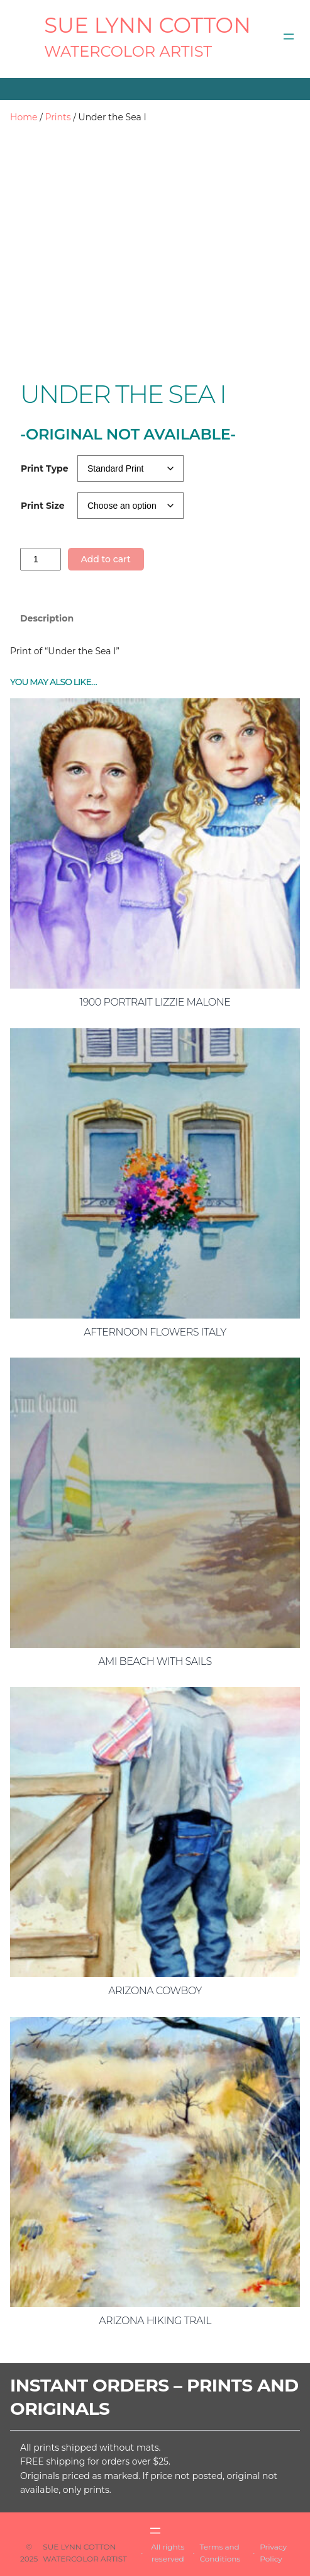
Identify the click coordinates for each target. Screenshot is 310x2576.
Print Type (45, 468)
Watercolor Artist (128, 51)
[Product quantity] (40, 559)
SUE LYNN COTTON (147, 25)
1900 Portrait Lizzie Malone (155, 1002)
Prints (58, 117)
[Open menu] (288, 36)
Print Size (43, 505)
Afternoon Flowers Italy (155, 1332)
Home (23, 117)
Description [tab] (47, 618)
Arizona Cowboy (155, 1991)
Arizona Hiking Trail (155, 2321)
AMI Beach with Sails (155, 1661)
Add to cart (105, 559)
